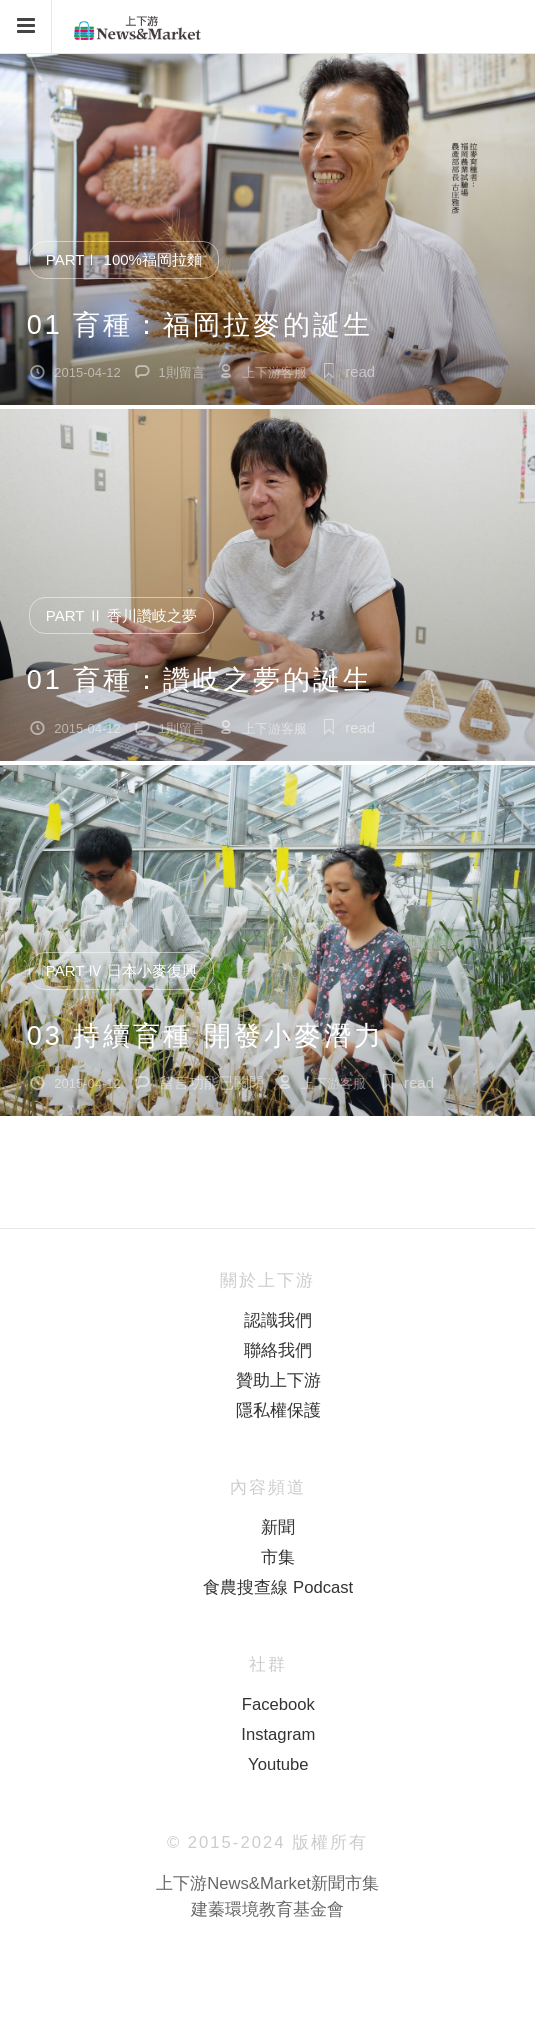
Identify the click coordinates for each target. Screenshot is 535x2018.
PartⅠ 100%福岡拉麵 (124, 259)
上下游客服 (274, 372)
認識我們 (278, 1320)
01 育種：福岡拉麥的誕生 (200, 325)
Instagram (278, 1734)
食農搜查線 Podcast (278, 1587)
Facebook (278, 1704)
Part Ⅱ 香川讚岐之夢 (122, 615)
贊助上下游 (278, 1380)
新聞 (278, 1527)
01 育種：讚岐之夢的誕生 (200, 680)
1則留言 (182, 372)
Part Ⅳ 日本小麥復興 (122, 970)
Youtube (278, 1764)
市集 (278, 1557)
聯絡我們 (278, 1350)
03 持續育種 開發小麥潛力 (205, 1036)
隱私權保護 (278, 1410)
